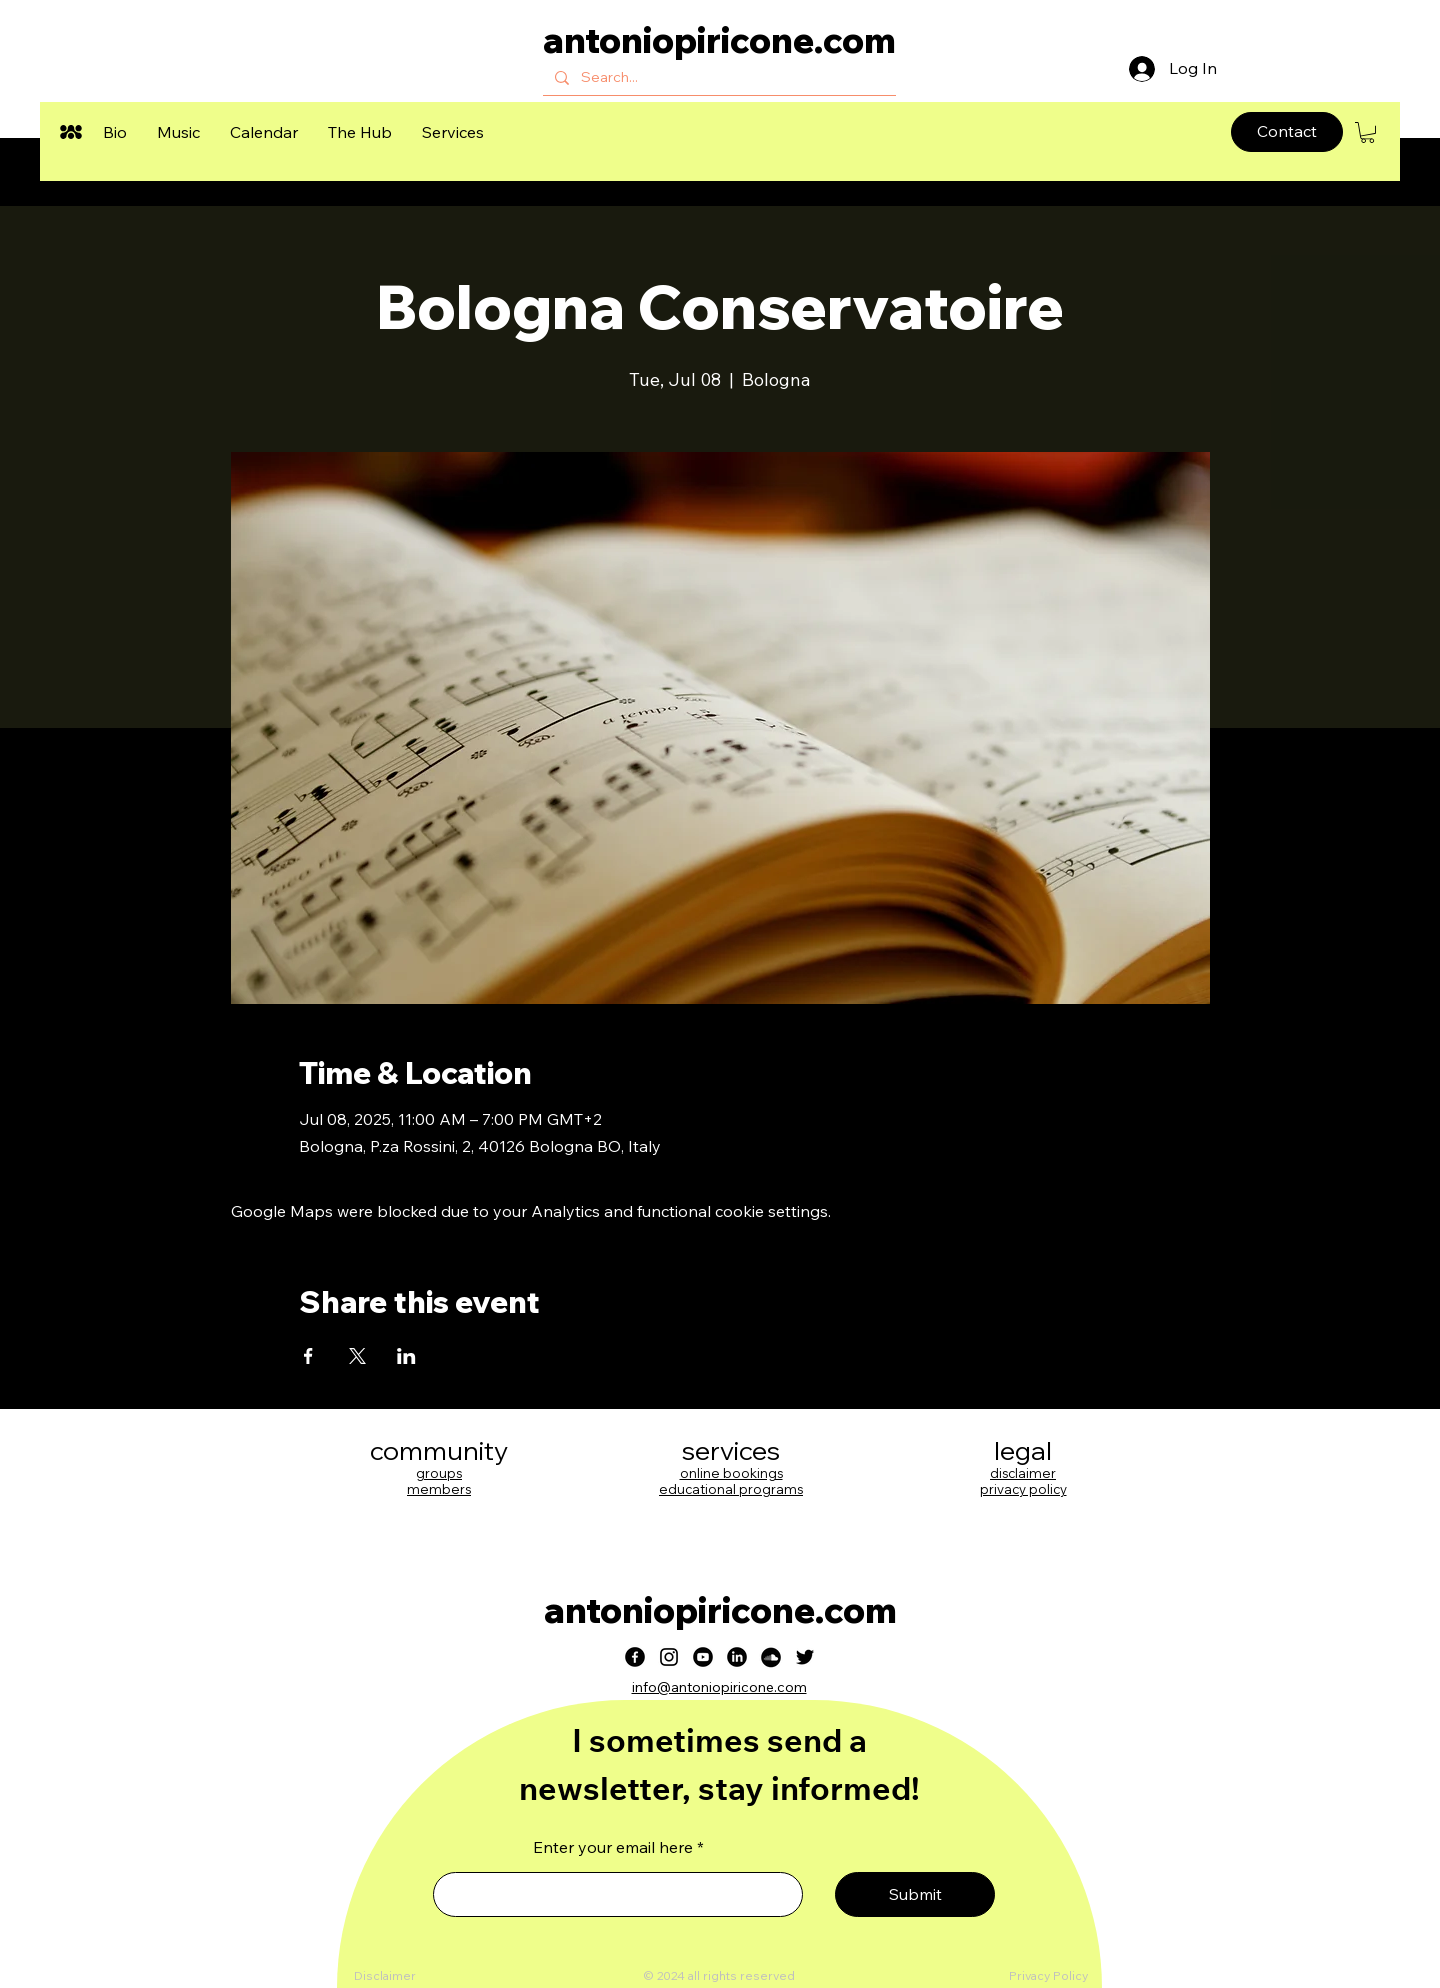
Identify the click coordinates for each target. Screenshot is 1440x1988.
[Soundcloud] (771, 1657)
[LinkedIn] (737, 1657)
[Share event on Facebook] (308, 1356)
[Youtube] (703, 1657)
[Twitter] (805, 1657)
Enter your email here (613, 1847)
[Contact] (1287, 132)
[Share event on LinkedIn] (406, 1356)
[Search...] (717, 78)
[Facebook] (635, 1657)
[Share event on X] (357, 1356)
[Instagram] (669, 1657)
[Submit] (915, 1894)
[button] (115, 132)
